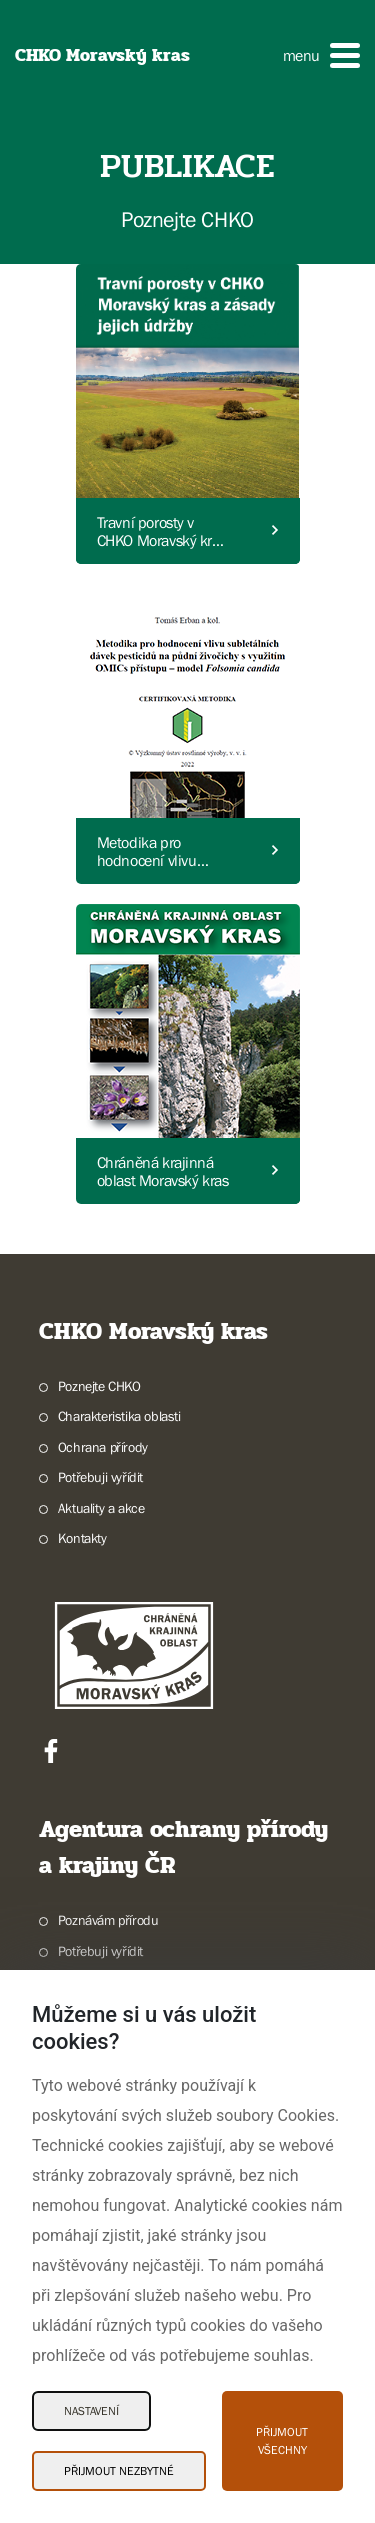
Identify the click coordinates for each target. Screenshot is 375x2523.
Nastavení (91, 2411)
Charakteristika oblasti (119, 1416)
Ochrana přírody (103, 1447)
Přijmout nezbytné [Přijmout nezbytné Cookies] (119, 2471)
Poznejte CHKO (99, 1386)
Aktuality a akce (101, 1508)
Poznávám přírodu (108, 1920)
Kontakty (82, 1538)
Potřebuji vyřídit (100, 1477)
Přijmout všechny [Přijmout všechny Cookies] (282, 2441)
